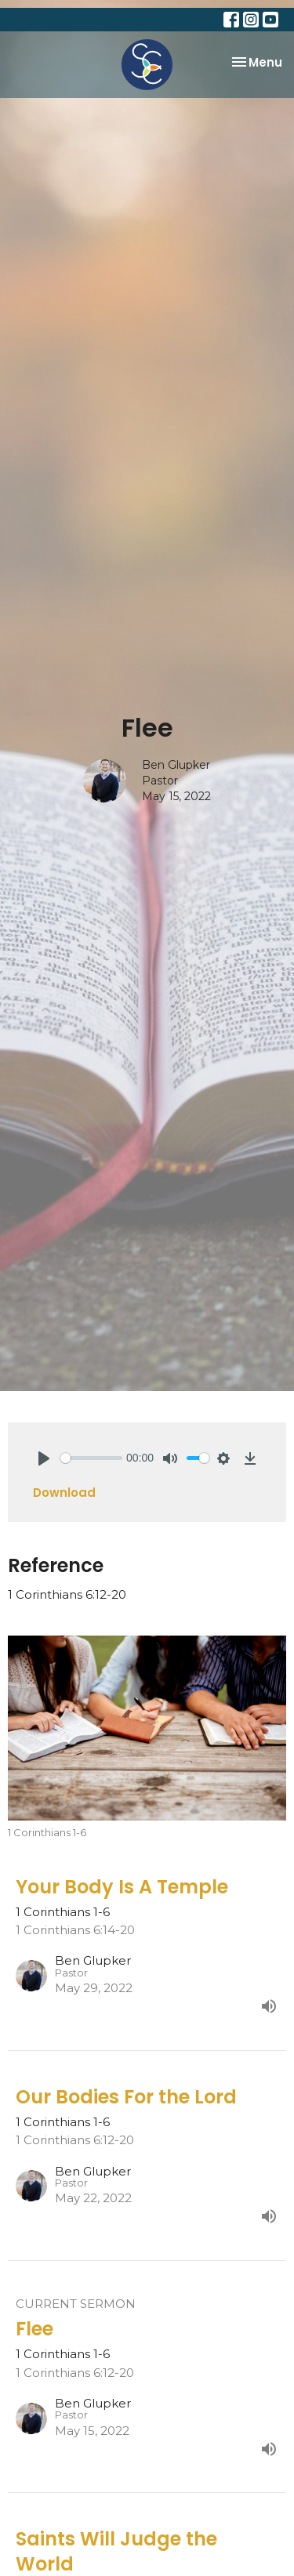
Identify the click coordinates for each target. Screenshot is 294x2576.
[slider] (91, 1458)
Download (64, 1492)
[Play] (43, 1458)
